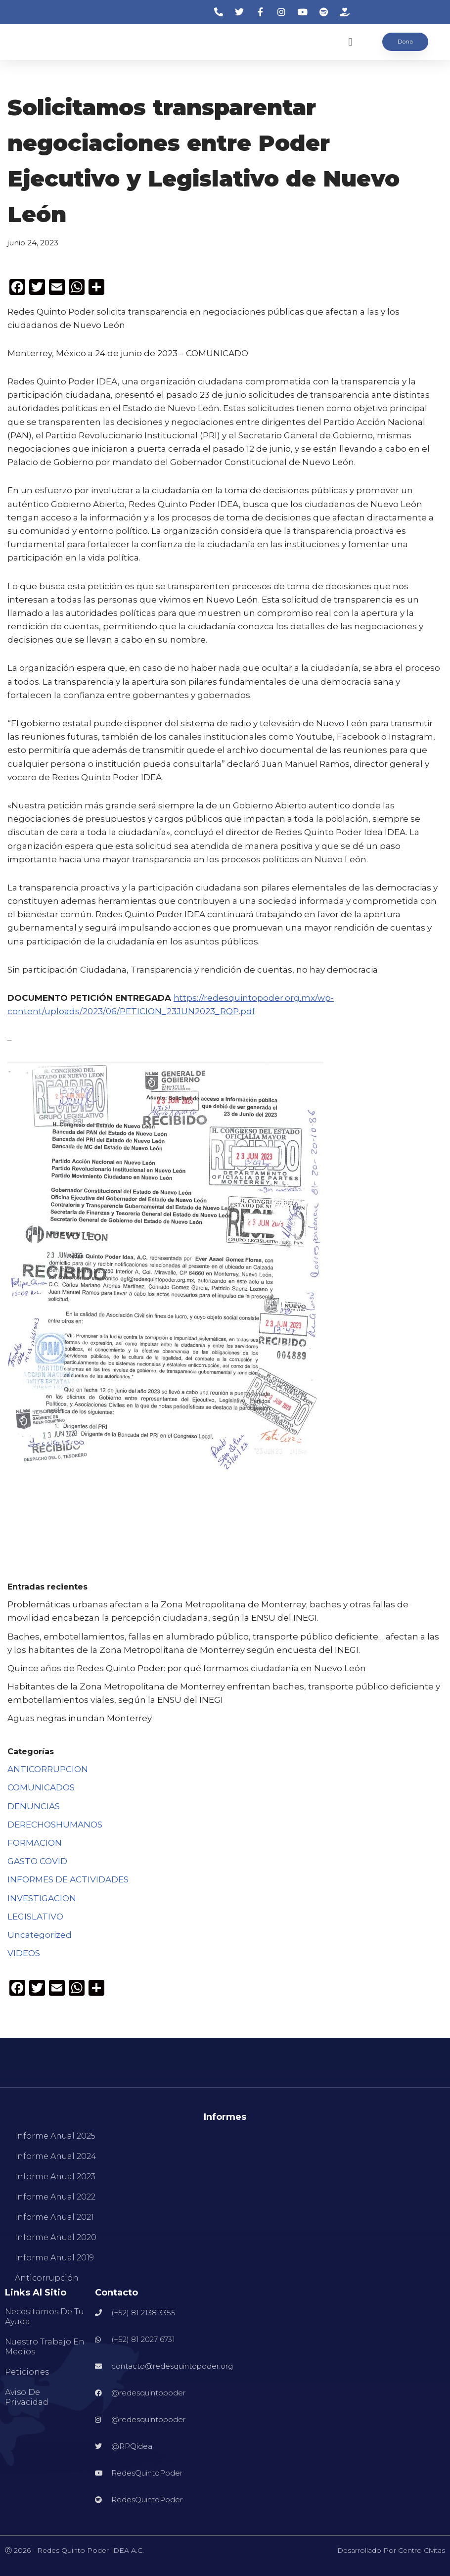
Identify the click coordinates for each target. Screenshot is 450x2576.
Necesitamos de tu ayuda (44, 2316)
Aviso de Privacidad (26, 2397)
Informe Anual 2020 (55, 2237)
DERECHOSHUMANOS (54, 1824)
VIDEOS (23, 1953)
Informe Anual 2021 (54, 2217)
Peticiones (27, 2372)
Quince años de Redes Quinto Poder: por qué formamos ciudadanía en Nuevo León (186, 1668)
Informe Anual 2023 (55, 2176)
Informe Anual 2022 (55, 2196)
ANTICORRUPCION (47, 1769)
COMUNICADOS (41, 1787)
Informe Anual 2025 (55, 2136)
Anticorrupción (47, 2278)
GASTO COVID (37, 1861)
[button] (350, 42)
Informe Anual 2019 (54, 2257)
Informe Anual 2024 (55, 2156)
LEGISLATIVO (35, 1916)
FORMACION (34, 1843)
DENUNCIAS (33, 1806)
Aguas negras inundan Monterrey (79, 1718)
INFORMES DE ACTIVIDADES (68, 1879)
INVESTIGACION (41, 1898)
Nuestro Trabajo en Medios (45, 2346)
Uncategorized (39, 1935)
